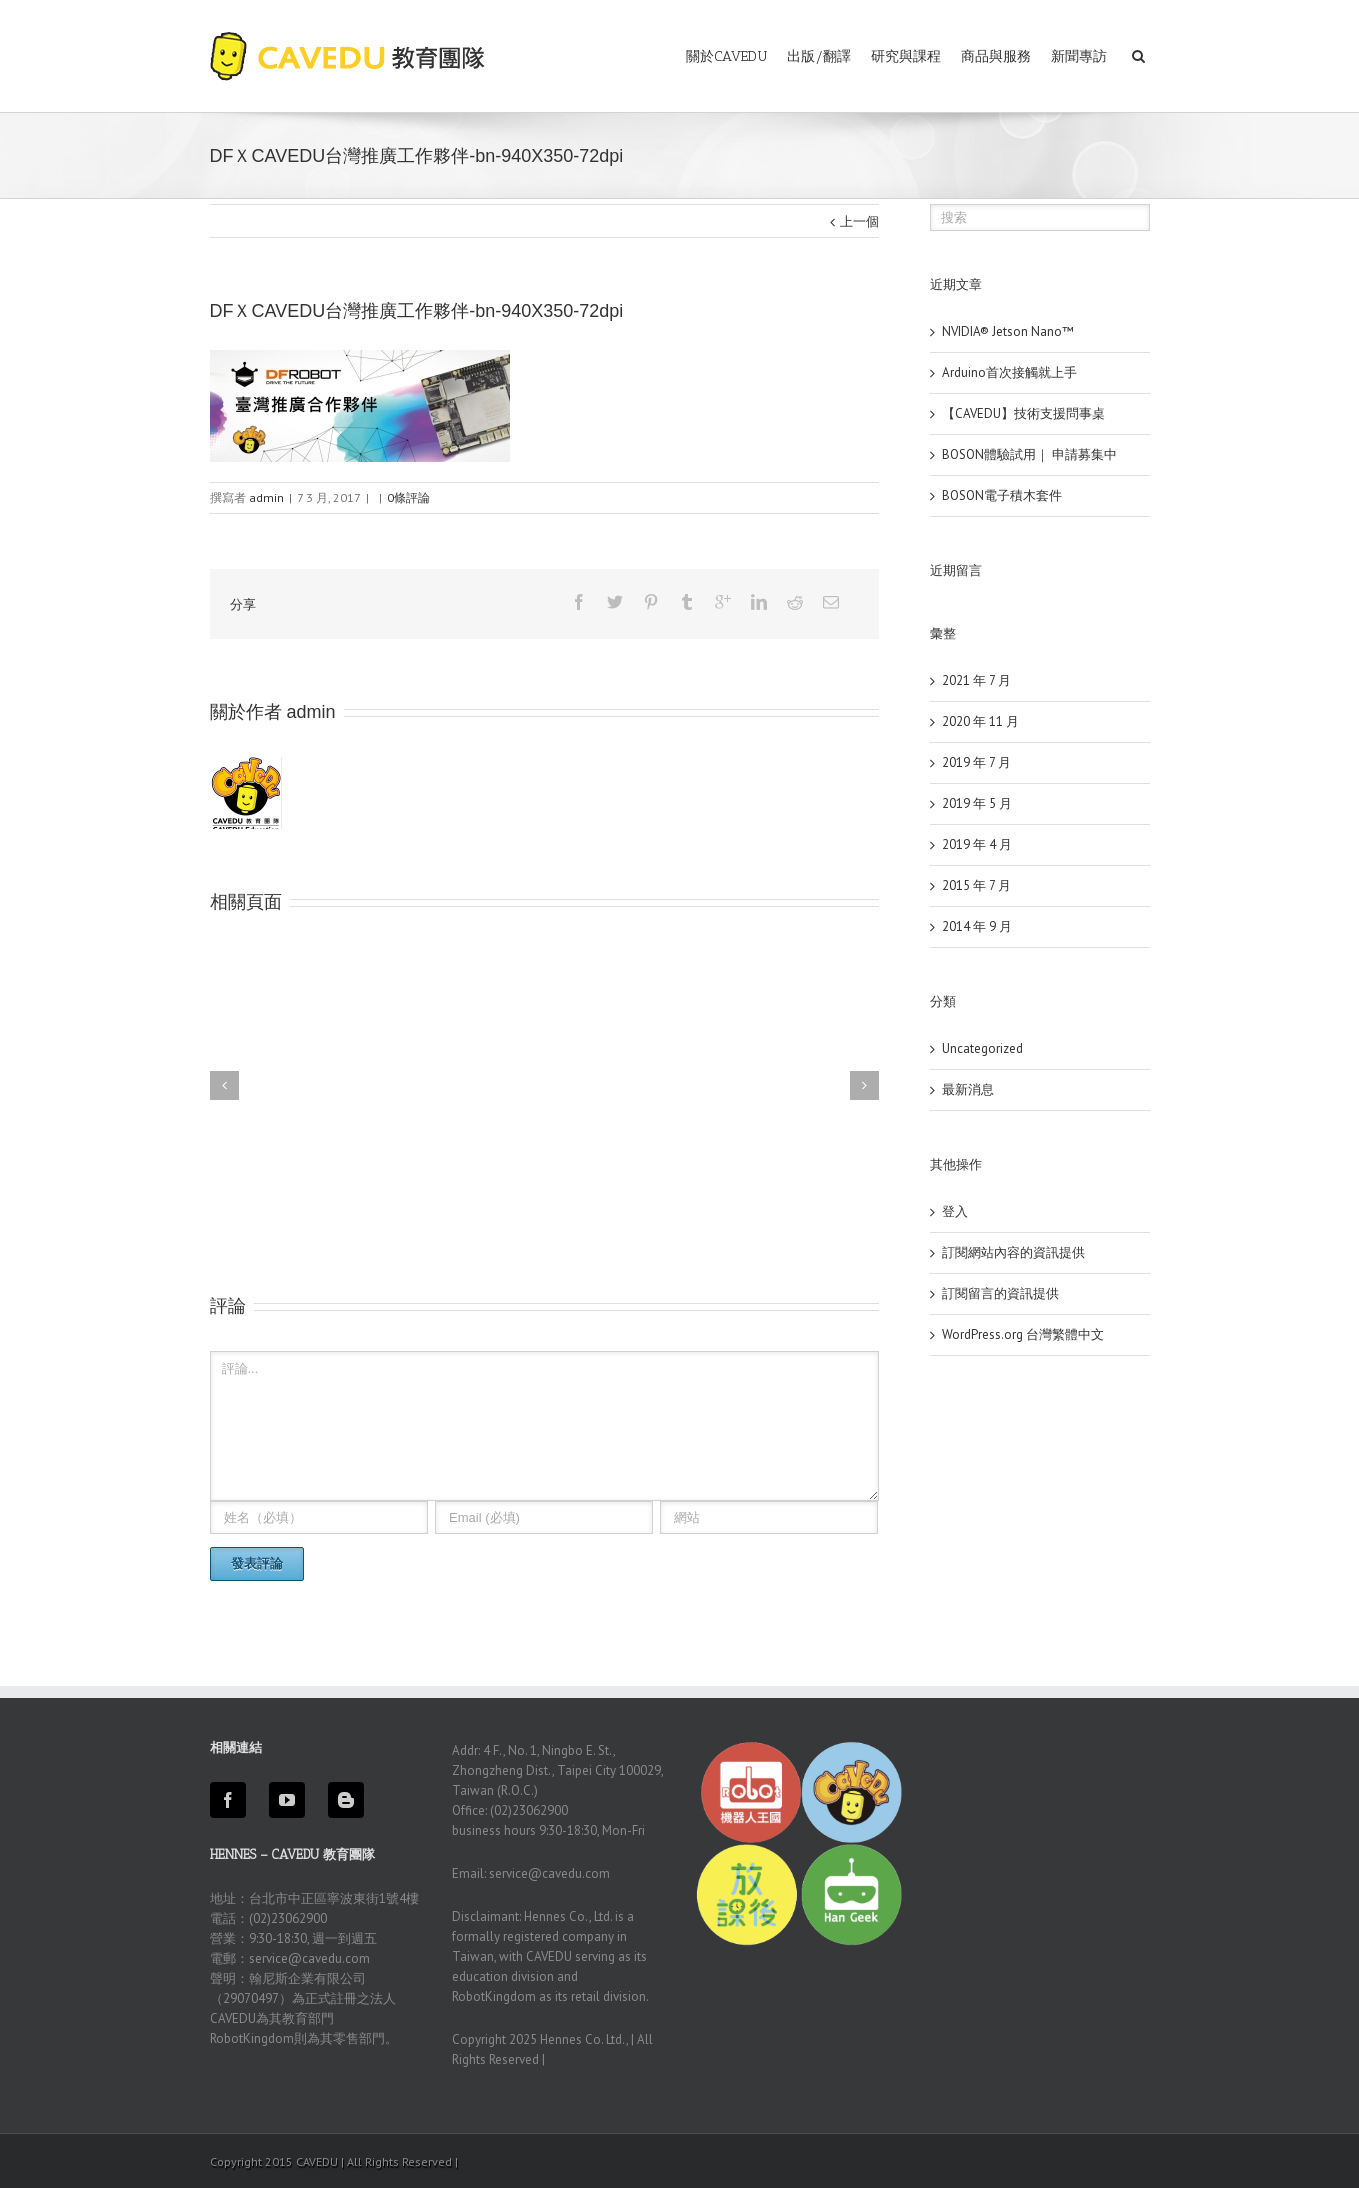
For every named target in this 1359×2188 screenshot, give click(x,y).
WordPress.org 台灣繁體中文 (1023, 1334)
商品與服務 (996, 56)
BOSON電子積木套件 (1002, 495)
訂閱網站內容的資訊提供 (1013, 1252)
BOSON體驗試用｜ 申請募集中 (1029, 454)
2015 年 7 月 (976, 885)
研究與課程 (906, 56)
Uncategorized (982, 1048)
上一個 (859, 221)
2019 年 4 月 (977, 844)
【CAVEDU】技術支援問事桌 (1023, 413)
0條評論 (408, 497)
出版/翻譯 (819, 56)
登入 (955, 1211)
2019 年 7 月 (976, 762)
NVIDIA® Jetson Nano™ (1008, 331)
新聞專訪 (1079, 56)
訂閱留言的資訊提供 (1000, 1293)
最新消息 (968, 1089)
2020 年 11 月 (980, 721)
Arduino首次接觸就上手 (1009, 372)
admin (266, 497)
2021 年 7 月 (976, 680)
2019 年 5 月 (977, 803)
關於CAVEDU (726, 56)
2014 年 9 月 (977, 926)
